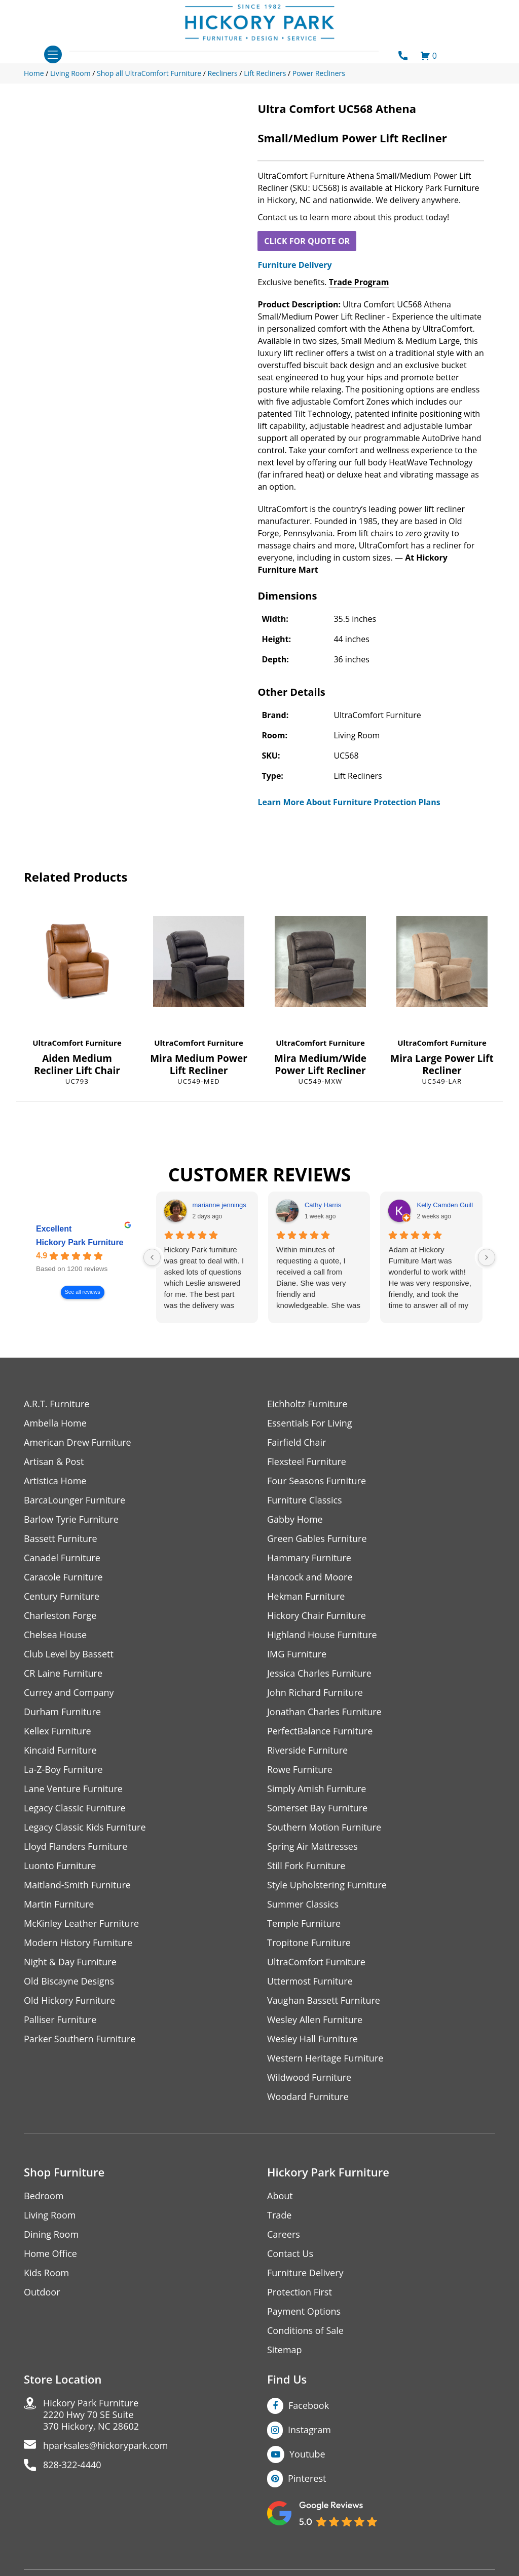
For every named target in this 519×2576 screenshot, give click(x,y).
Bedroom (43, 2196)
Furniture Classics (304, 1500)
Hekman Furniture (306, 1596)
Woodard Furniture (308, 2097)
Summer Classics (303, 1904)
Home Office (50, 2254)
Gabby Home (295, 1519)
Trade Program (359, 282)
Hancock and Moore (310, 1577)
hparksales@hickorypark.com (105, 2445)
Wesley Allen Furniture (314, 2020)
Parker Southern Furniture (79, 2039)
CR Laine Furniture (63, 1673)
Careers (283, 2234)
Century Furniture (61, 1596)
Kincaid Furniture (60, 1750)
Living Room (50, 2215)
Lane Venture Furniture (73, 1789)
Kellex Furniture (57, 1731)
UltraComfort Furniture (77, 1042)
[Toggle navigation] (53, 54)
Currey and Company (69, 1692)
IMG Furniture (296, 1654)
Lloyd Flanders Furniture (75, 1846)
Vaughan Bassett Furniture (323, 2000)
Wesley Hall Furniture (312, 2039)
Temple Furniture (304, 1923)
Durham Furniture (62, 1712)
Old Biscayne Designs (69, 1981)
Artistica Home (55, 1481)
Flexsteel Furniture (306, 1462)
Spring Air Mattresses (312, 1846)
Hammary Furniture (309, 1558)
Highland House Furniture (322, 1635)
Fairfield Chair (296, 1442)
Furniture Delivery (294, 264)
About (280, 2196)
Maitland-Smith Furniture (77, 1885)
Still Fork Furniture (306, 1866)
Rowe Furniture (299, 1769)
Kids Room (46, 2273)
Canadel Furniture (62, 1558)
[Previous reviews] (152, 1257)
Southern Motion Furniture (324, 1827)
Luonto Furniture (60, 1866)
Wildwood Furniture (309, 2077)
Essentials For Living (309, 1423)
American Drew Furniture (77, 1442)
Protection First (299, 2292)
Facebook (308, 2405)
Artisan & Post (54, 1462)
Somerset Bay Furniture (317, 1808)
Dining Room (51, 2234)
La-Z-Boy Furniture (63, 1769)
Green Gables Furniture (317, 1538)
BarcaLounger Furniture (74, 1500)
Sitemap (284, 2350)
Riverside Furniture (307, 1750)
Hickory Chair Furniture (316, 1615)
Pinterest (307, 2478)
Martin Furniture (59, 1904)
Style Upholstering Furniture (327, 1885)
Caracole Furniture (63, 1577)
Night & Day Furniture (70, 1962)
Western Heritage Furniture (325, 2058)
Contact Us (290, 2254)
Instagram (309, 2430)
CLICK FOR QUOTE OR (307, 241)
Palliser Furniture (60, 2020)
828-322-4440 (72, 2465)
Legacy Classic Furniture (75, 1808)
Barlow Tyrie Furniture (71, 1519)
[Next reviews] (486, 1257)
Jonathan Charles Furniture (324, 1712)
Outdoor (42, 2292)
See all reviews (82, 1292)
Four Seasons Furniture (316, 1481)
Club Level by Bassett (69, 1654)
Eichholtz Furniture (307, 1404)
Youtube (307, 2454)
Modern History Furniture (78, 1943)
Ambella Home (55, 1423)
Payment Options (304, 2311)
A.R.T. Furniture (56, 1404)
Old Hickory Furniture (69, 2000)
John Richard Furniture (315, 1692)
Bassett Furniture (60, 1538)
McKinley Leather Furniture (81, 1923)
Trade (279, 2215)
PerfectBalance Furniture (320, 1731)
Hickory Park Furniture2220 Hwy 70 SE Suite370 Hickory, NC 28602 (91, 2414)
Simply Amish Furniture (316, 1789)
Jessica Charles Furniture (319, 1673)
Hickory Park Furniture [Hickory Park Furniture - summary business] (80, 1243)
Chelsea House (55, 1635)
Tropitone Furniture (309, 1943)
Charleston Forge (60, 1615)
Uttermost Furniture (310, 1981)
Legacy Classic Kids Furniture (85, 1827)
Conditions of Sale (305, 2330)
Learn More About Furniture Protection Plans (348, 802)
